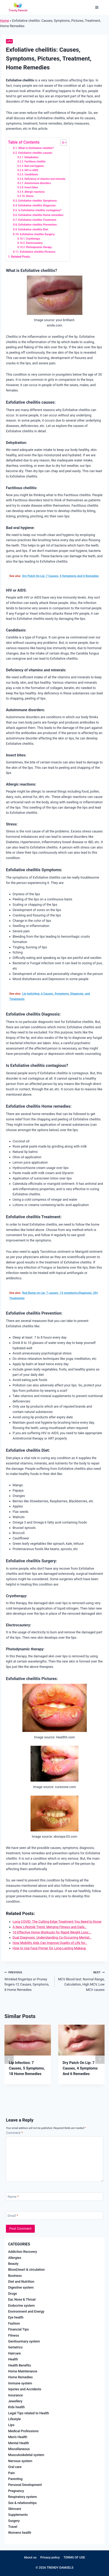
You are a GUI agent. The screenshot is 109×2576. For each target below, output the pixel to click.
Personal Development (25, 2485)
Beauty (13, 2264)
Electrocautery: (34, 242)
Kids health (16, 2407)
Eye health (16, 2317)
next (100, 2059)
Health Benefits (19, 2365)
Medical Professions (23, 2431)
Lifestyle (14, 2419)
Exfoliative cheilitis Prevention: (37, 224)
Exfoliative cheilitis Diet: (33, 229)
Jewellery (15, 2401)
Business (15, 2276)
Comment (14, 2133)
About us (30, 2557)
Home (4, 21)
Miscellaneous (19, 2449)
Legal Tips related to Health (28, 2413)
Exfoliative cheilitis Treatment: (37, 219)
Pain (11, 2473)
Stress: (30, 196)
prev (9, 2059)
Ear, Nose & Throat (22, 2299)
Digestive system (21, 2287)
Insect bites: (31, 187)
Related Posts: (21, 256)
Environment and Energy (26, 2311)
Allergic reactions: (34, 191)
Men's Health (17, 2437)
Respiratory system (22, 2497)
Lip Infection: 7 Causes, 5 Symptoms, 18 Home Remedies (27, 2068)
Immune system (20, 2383)
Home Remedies (20, 2377)
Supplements (18, 2515)
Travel (12, 2527)
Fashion (14, 2323)
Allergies (14, 2258)
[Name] (54, 2196)
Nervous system (20, 2461)
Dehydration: (31, 157)
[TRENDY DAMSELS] (18, 7)
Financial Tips (18, 2329)
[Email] (54, 2215)
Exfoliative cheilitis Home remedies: (41, 215)
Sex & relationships (22, 2503)
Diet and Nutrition (21, 2281)
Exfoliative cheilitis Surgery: (37, 234)
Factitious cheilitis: (35, 161)
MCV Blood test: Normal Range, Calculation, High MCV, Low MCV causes (81, 1981)
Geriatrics (15, 2347)
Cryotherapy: (33, 238)
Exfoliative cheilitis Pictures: (38, 251)
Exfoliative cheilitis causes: (35, 152)
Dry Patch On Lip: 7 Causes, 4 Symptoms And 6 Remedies (80, 2068)
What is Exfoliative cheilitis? (36, 148)
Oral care (14, 2467)
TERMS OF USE (74, 2557)
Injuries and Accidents (24, 2389)
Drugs (12, 2293)
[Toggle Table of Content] (62, 142)
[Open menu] (96, 7)
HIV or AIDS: (31, 170)
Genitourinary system (24, 2341)
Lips (9, 41)
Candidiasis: (31, 174)
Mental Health (18, 2443)
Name (13, 2197)
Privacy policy (50, 2557)
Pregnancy (16, 2491)
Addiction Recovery (22, 2252)
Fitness (13, 2335)
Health (13, 2359)
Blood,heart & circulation (26, 2269)
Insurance (15, 2395)
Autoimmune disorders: (37, 183)
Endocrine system (21, 2305)
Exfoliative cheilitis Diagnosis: (37, 205)
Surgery (14, 2521)
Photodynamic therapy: (39, 247)
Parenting (15, 2479)
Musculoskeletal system (26, 2455)
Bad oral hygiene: (34, 165)
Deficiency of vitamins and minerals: (45, 178)
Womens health (19, 2532)
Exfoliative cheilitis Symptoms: (37, 200)
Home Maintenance (22, 2371)
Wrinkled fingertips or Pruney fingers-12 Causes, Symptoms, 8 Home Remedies (27, 1981)
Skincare (14, 2509)
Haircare (14, 2353)
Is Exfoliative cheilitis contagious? (39, 210)
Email (13, 2216)
